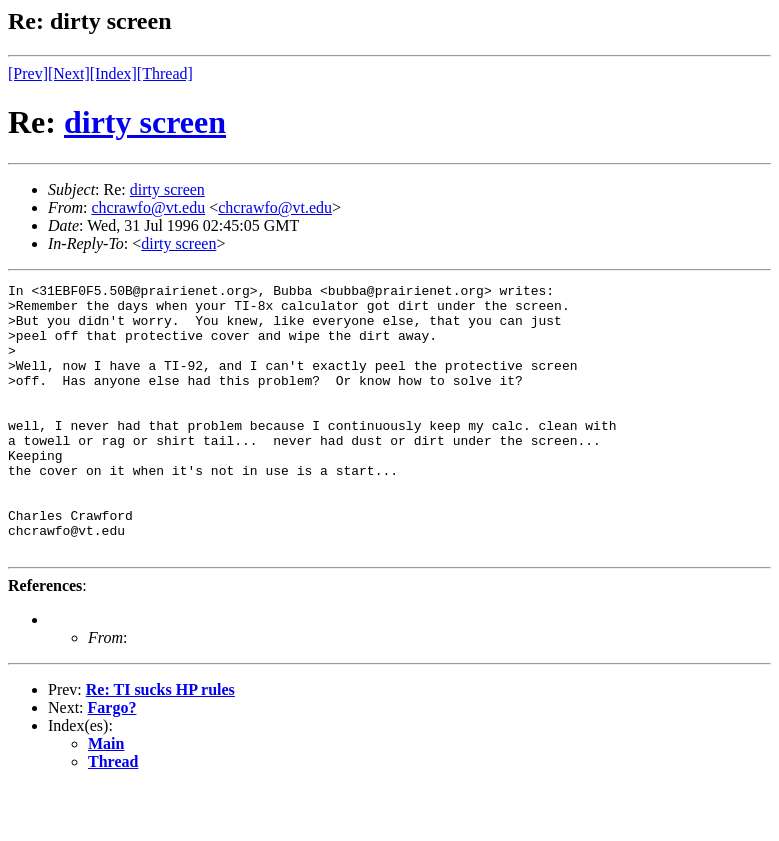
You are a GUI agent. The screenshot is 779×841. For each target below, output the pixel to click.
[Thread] (165, 73)
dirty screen (145, 122)
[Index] (113, 73)
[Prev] (28, 73)
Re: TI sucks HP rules (160, 743)
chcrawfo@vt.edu (148, 207)
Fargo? (112, 761)
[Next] (69, 73)
